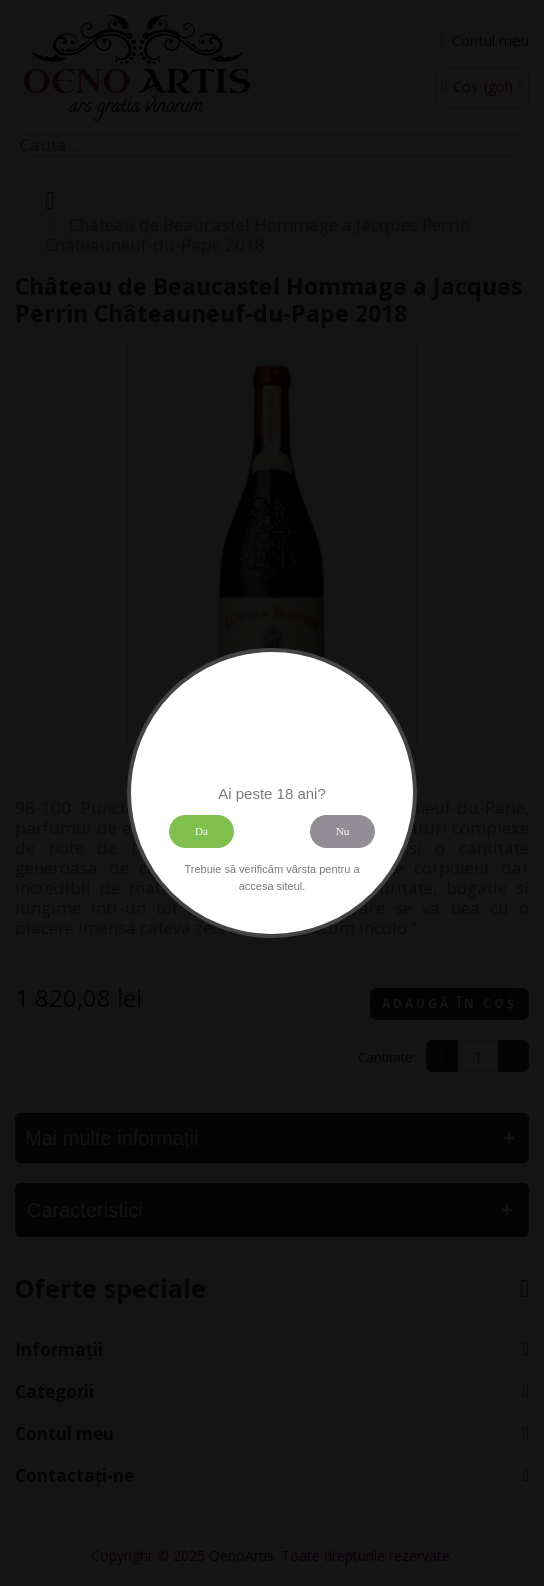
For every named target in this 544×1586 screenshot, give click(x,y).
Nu (343, 831)
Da (201, 831)
